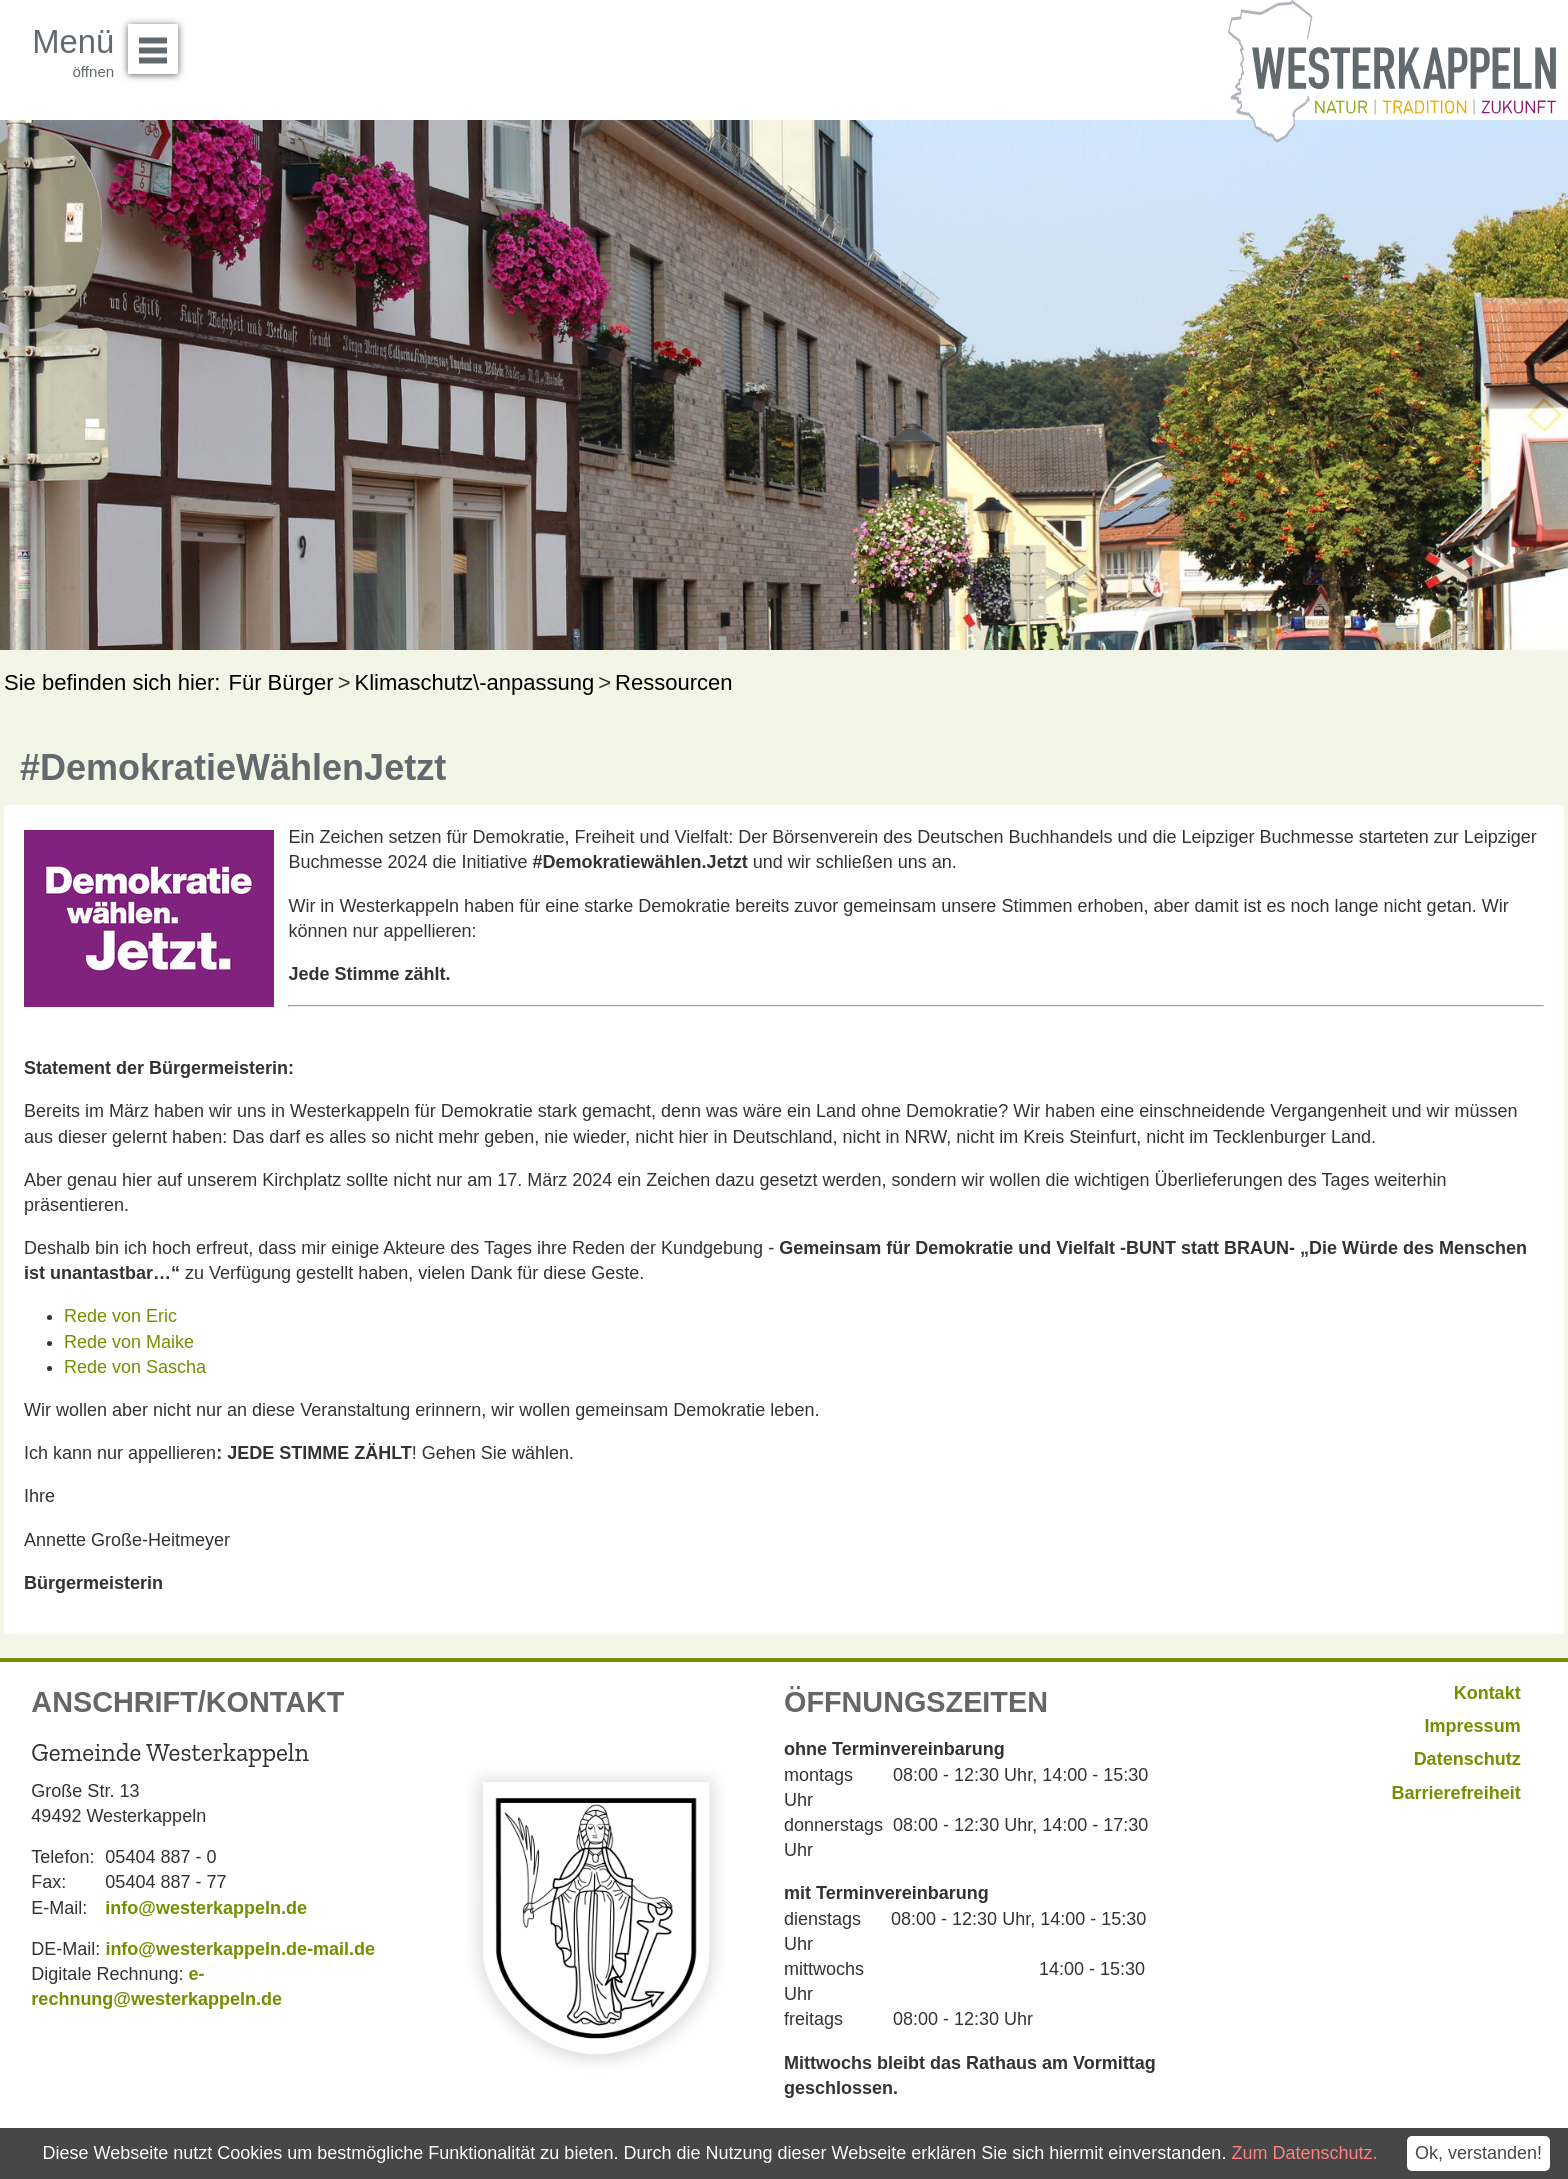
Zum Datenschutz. (1304, 2153)
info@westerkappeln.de (206, 1908)
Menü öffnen (158, 42)
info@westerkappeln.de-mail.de (240, 1949)
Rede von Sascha (135, 1367)
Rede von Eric (120, 1316)
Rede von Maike (129, 1342)
